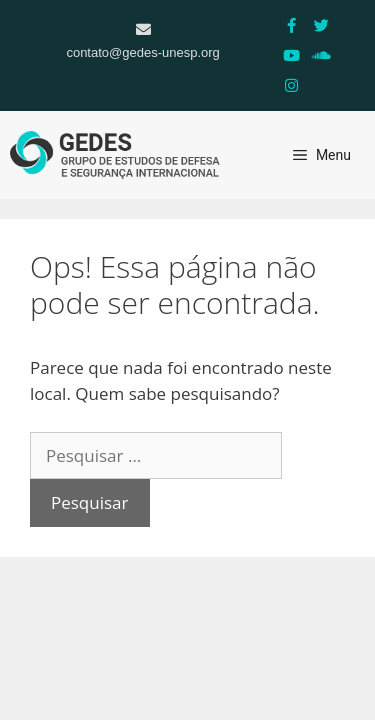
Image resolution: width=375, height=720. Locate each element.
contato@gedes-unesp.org (142, 52)
